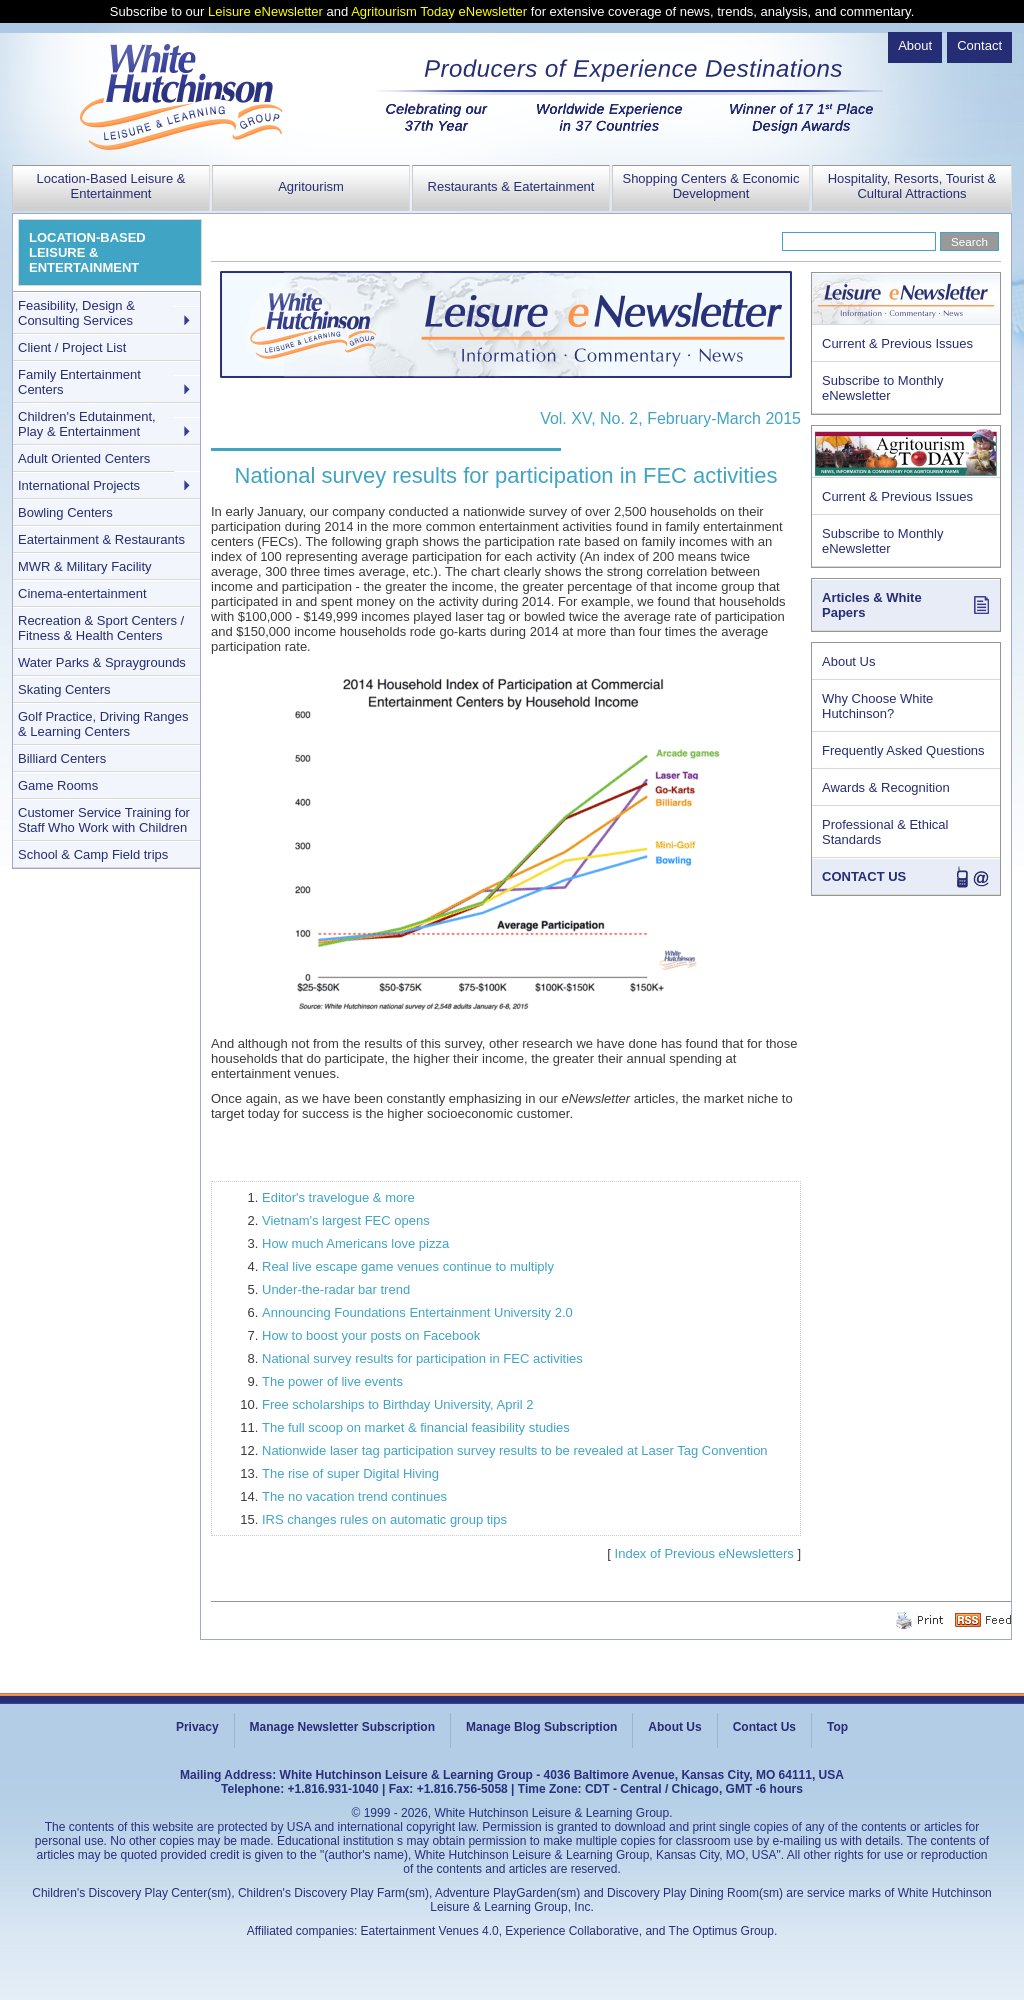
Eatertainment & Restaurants (101, 539)
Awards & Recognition (886, 787)
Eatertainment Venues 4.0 (430, 1931)
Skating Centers (64, 689)
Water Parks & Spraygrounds (102, 662)
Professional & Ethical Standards (885, 832)
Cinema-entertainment (82, 593)
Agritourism (311, 186)
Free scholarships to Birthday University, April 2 (397, 1404)
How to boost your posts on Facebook (371, 1335)
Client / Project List (72, 347)
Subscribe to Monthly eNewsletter (882, 388)
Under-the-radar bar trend (336, 1289)
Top (837, 1727)
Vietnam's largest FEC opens (346, 1220)
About (915, 45)
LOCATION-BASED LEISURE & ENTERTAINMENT (87, 252)
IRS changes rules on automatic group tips (384, 1519)
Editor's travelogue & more (338, 1197)
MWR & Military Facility (85, 566)
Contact (979, 45)
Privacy (197, 1727)
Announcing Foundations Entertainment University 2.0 (417, 1312)
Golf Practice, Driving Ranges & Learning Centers (103, 724)
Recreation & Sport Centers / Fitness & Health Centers (101, 628)
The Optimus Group (721, 1931)
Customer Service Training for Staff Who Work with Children (104, 820)
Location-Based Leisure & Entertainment (111, 186)
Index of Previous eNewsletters (704, 1553)
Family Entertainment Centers (79, 382)
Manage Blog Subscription (541, 1727)
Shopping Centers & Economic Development (710, 186)
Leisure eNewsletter (265, 11)
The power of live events (332, 1381)
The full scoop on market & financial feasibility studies (416, 1427)
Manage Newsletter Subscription (342, 1727)
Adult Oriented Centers (84, 458)
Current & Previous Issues (897, 343)
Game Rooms (58, 785)
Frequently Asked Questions (903, 750)
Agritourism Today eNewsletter (439, 11)
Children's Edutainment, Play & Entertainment (87, 424)
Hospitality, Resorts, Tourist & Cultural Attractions (912, 186)
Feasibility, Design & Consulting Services (76, 313)
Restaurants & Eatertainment (511, 186)
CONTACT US (864, 876)
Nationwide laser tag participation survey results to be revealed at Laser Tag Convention (515, 1450)
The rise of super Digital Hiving (350, 1473)
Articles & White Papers (872, 605)
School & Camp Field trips (93, 854)
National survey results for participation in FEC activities (422, 1358)
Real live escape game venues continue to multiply (408, 1266)
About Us (848, 661)
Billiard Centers (62, 758)
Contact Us (764, 1727)
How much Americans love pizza (355, 1243)
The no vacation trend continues (354, 1496)
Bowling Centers (65, 512)
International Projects (79, 485)
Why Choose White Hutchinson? (877, 706)
